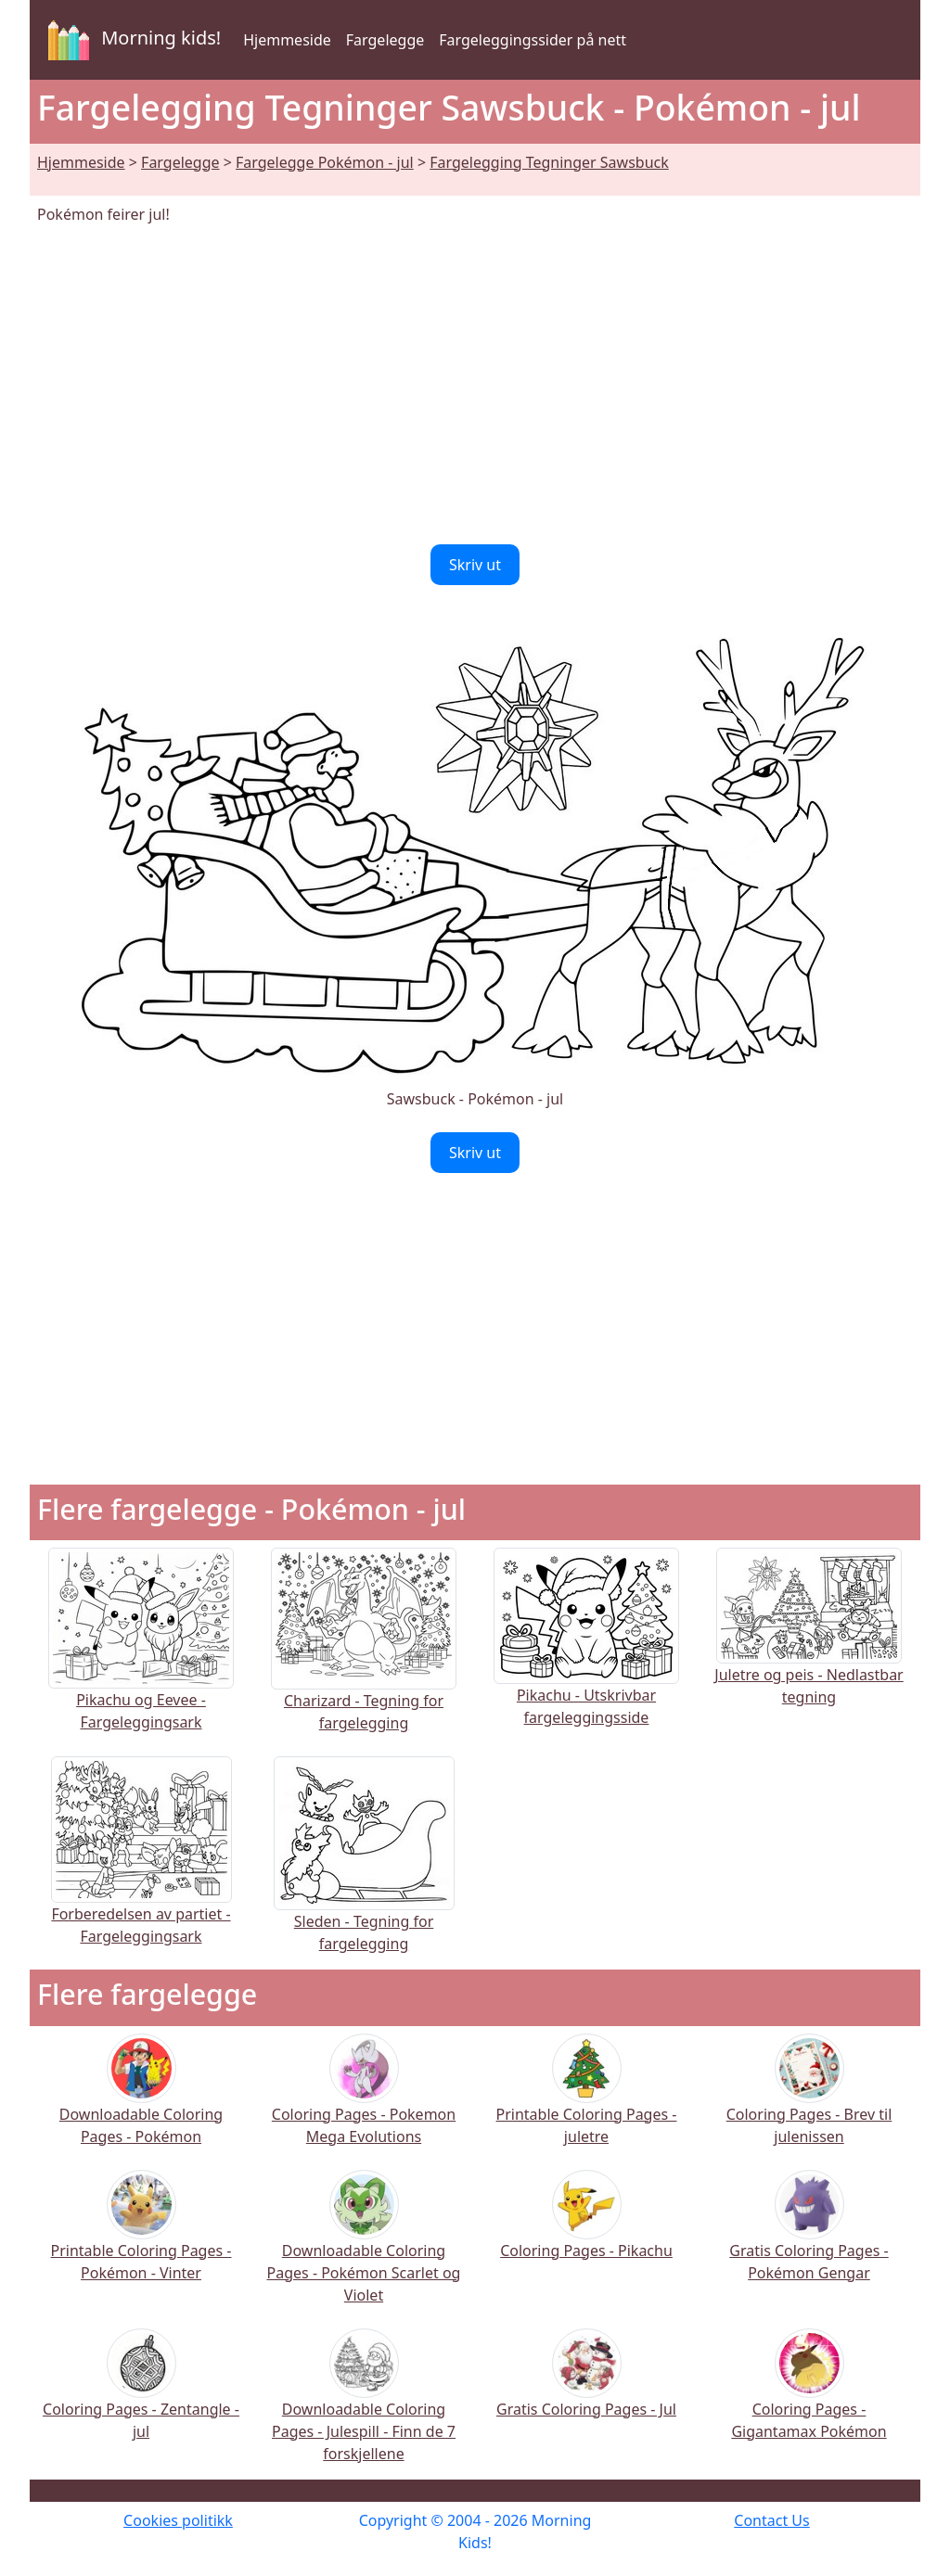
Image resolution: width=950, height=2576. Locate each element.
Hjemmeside (287, 40)
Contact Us (771, 2520)
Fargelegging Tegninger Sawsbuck (549, 162)
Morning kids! (131, 40)
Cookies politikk (178, 2520)
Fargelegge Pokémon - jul (325, 162)
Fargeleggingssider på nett (532, 40)
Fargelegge (385, 40)
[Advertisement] (475, 385)
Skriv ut (475, 565)
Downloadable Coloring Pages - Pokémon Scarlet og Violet (364, 2249)
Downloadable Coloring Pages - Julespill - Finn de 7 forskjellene (364, 2408)
